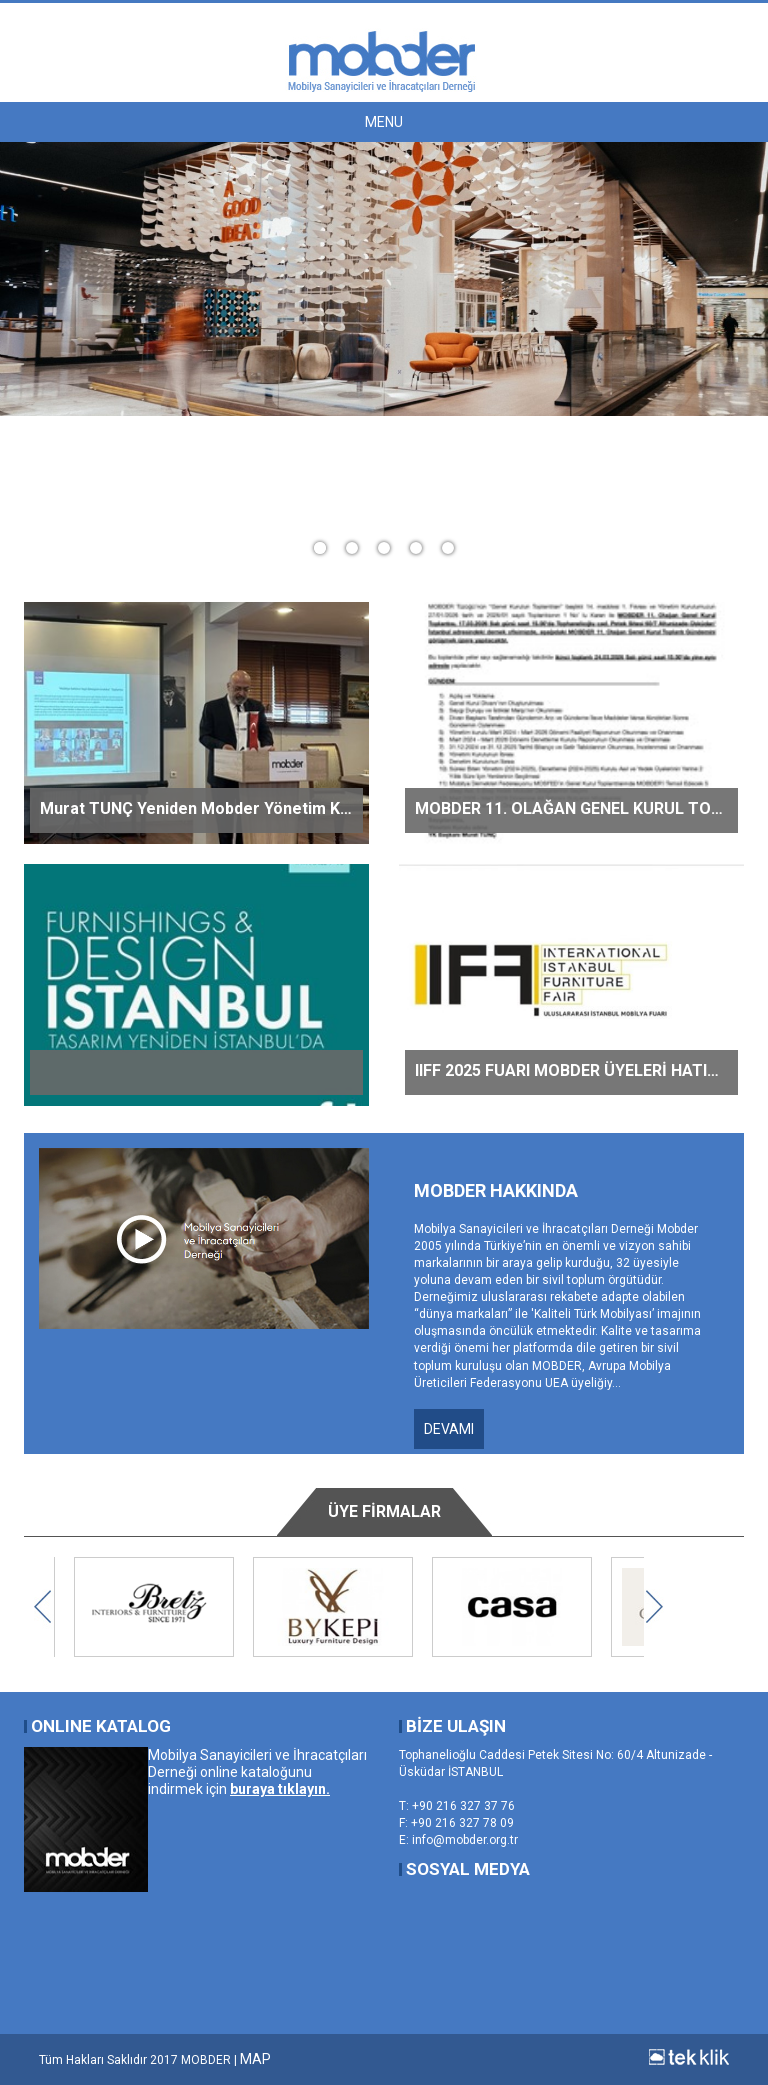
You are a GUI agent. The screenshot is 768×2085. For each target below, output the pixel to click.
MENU (384, 122)
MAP (255, 2059)
